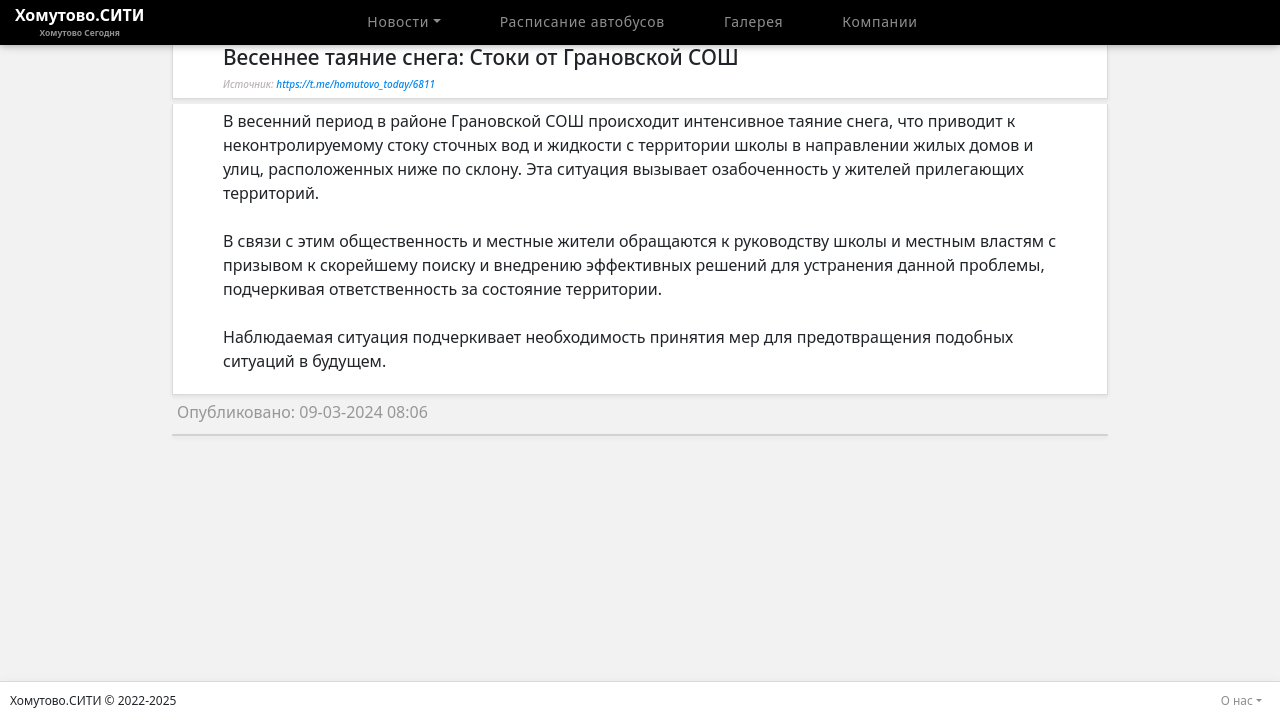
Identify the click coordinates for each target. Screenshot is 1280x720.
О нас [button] (1237, 700)
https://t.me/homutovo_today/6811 (355, 84)
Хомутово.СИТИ (80, 22)
